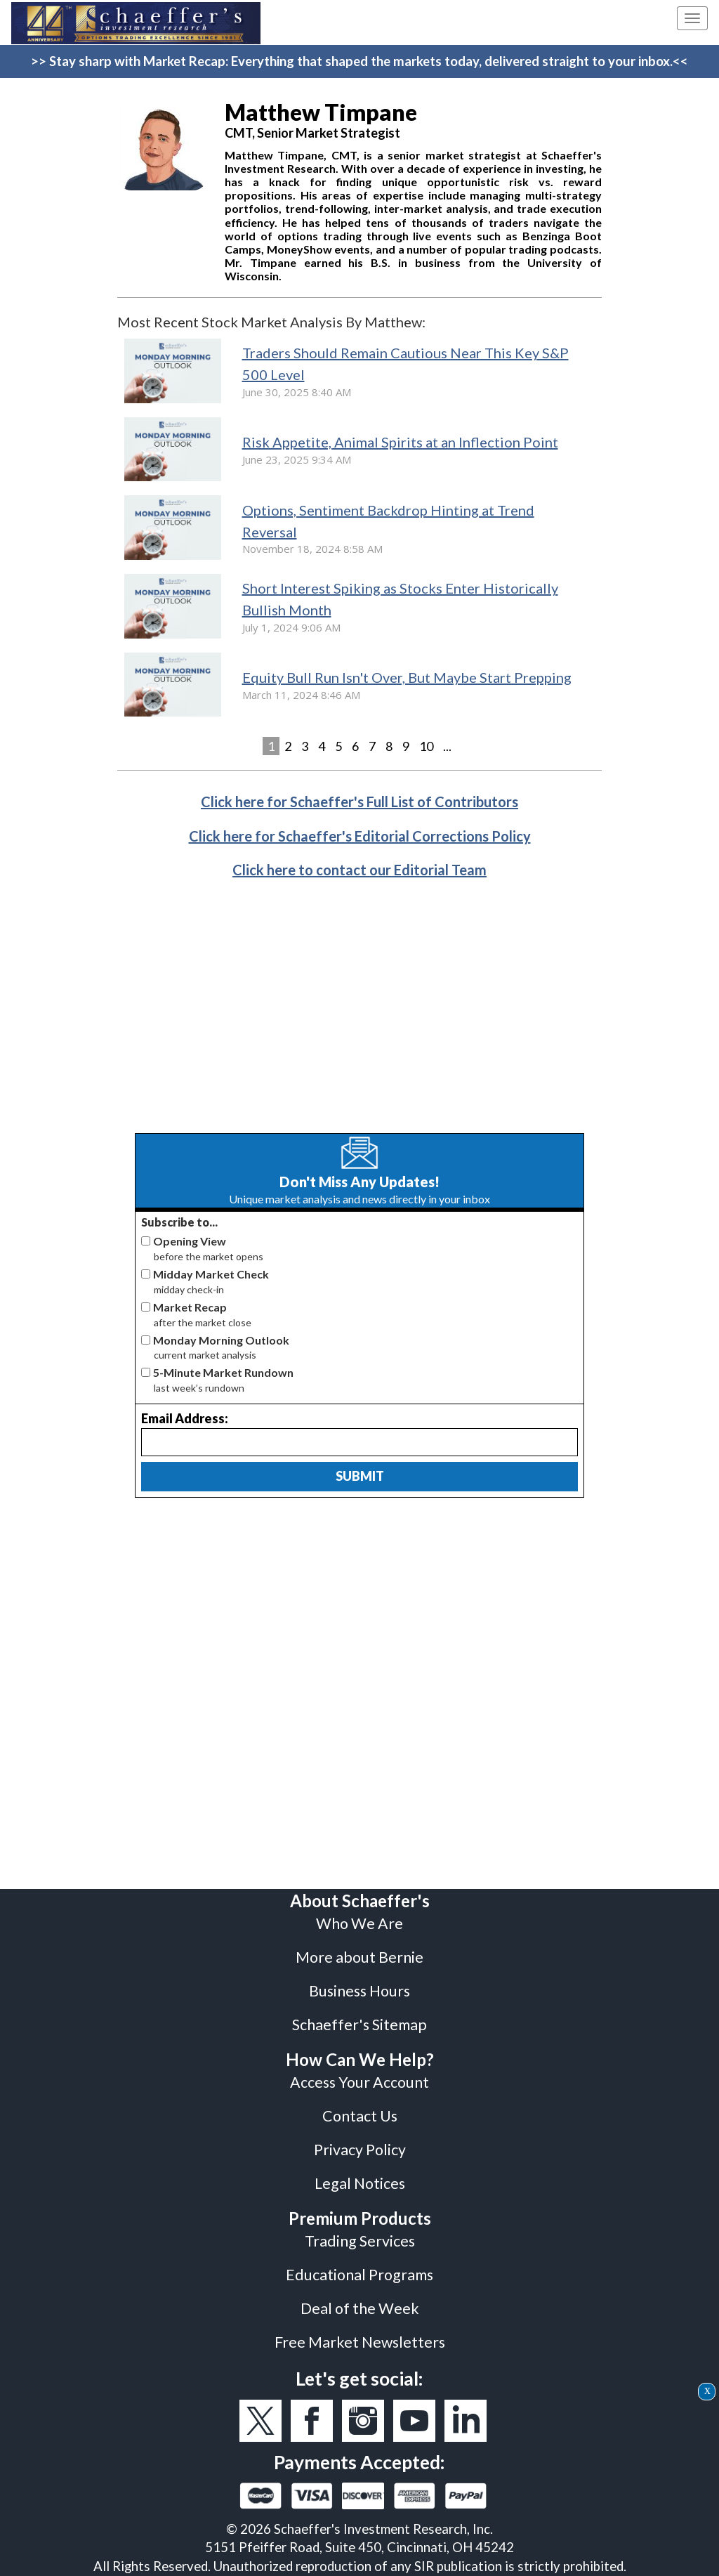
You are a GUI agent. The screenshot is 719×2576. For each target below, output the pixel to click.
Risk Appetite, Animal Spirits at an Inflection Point (400, 441)
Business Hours (359, 1991)
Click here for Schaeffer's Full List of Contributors (359, 801)
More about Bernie (359, 1957)
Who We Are (359, 1923)
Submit (360, 1476)
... (447, 746)
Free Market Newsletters (360, 2342)
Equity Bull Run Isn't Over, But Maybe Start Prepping (407, 677)
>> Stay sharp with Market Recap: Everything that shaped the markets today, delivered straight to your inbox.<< (359, 61)
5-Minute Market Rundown (223, 1372)
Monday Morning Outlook (221, 1340)
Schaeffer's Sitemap (359, 2024)
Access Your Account (359, 2082)
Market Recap (190, 1307)
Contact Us (359, 2116)
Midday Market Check (211, 1274)
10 (426, 746)
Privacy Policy (360, 2149)
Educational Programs (359, 2275)
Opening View (189, 1241)
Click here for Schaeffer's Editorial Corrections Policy (360, 836)
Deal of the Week (360, 2308)
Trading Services (360, 2241)
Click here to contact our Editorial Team (359, 869)
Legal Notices (360, 2183)
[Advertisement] (359, 1017)
